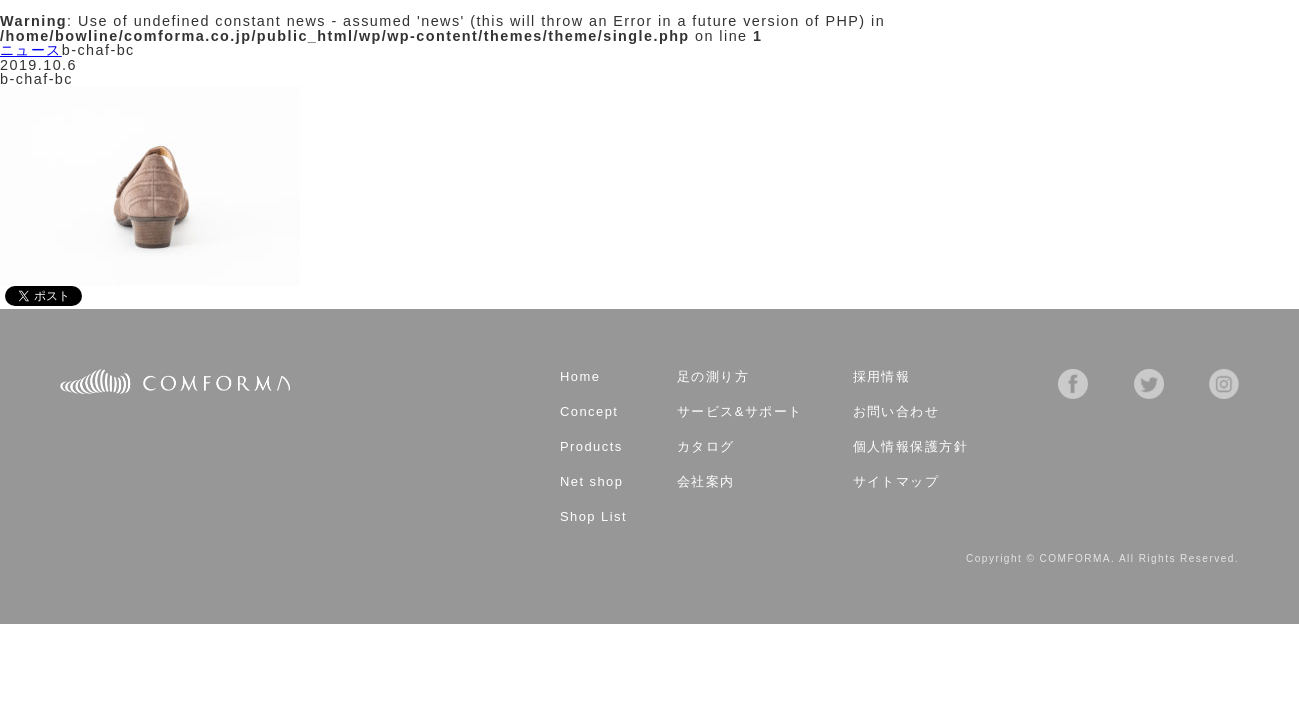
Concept (589, 412)
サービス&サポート (740, 412)
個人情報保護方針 (911, 447)
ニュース (31, 50)
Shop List (593, 517)
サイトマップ (896, 482)
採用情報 (882, 377)
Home (580, 377)
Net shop (591, 482)
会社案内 (706, 482)
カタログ (706, 447)
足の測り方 (713, 377)
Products (591, 447)
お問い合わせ (896, 412)
